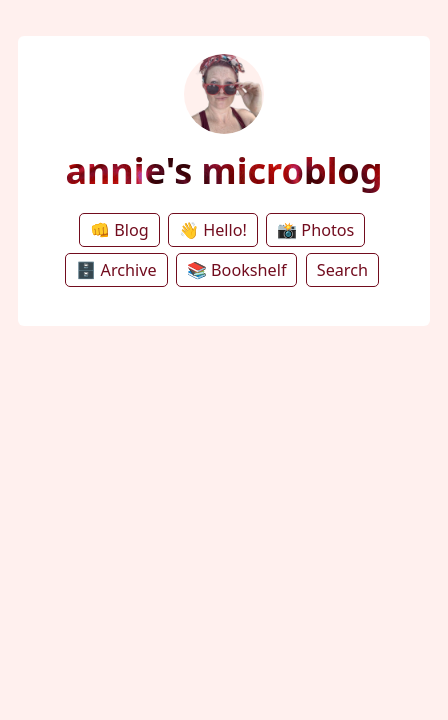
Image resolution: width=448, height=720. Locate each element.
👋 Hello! (213, 230)
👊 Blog (119, 230)
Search (342, 270)
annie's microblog (223, 170)
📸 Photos (315, 230)
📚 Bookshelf (237, 270)
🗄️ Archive (116, 270)
